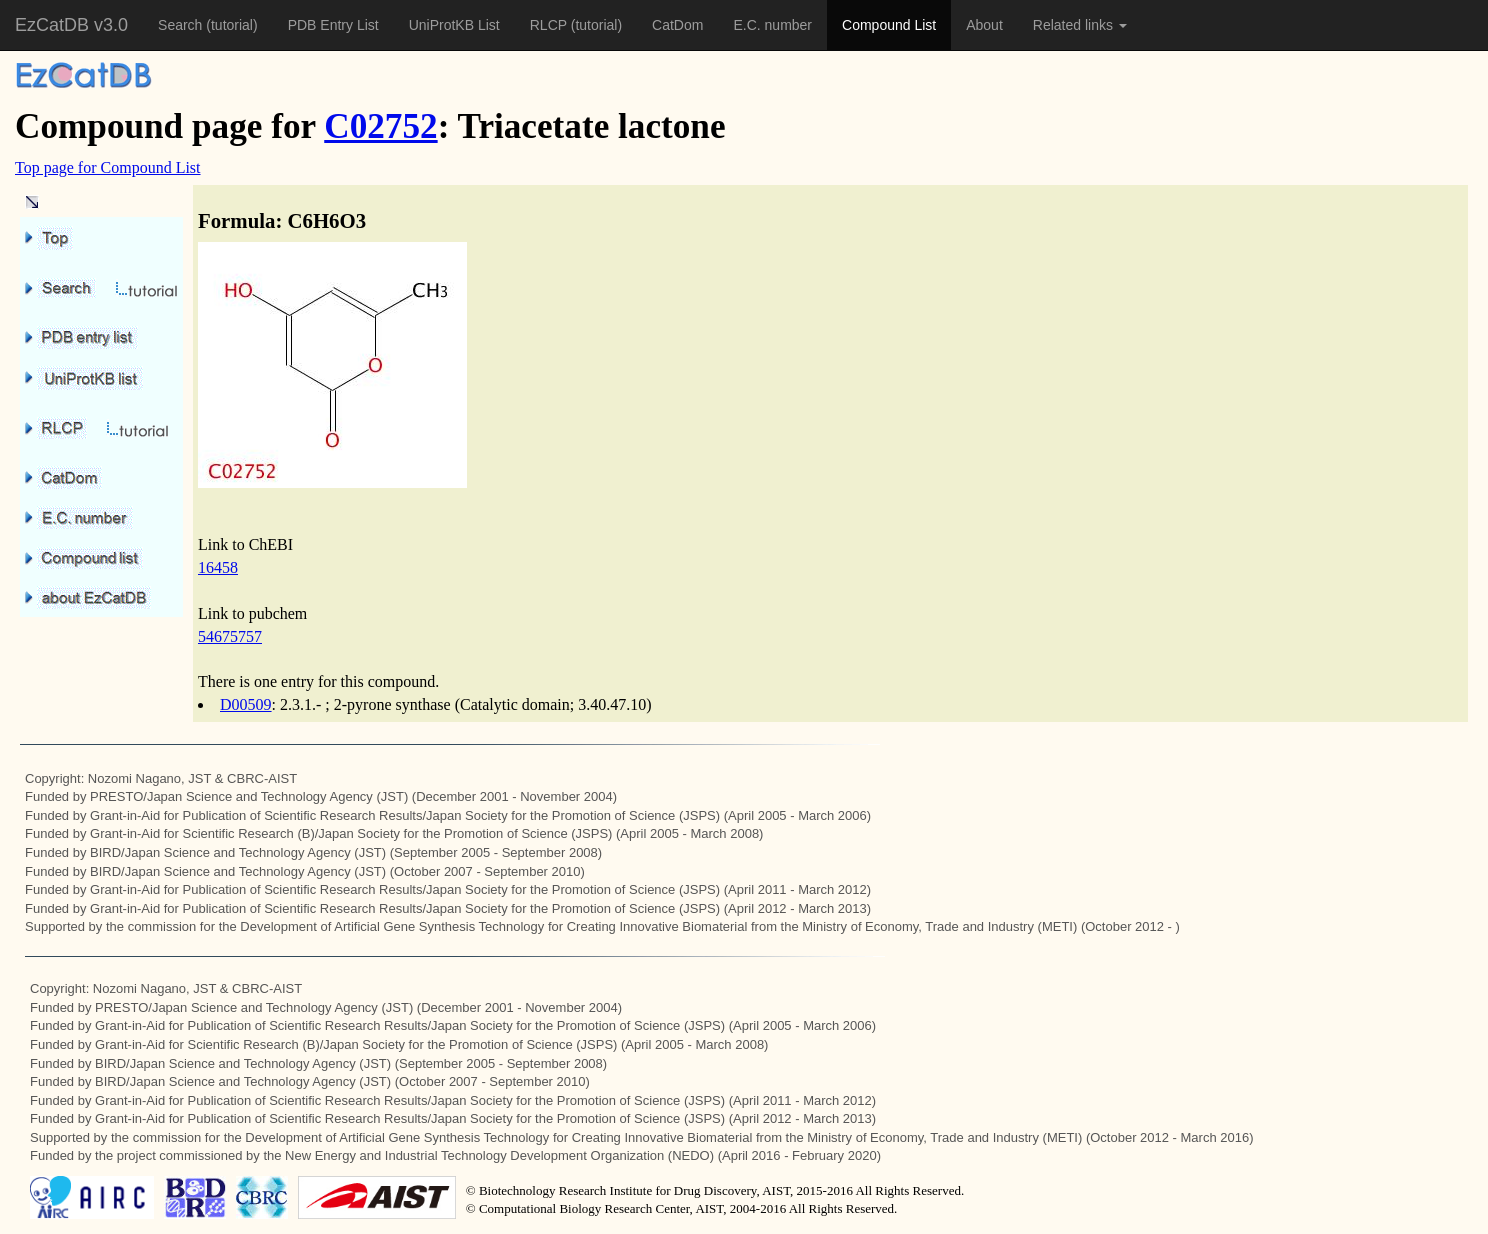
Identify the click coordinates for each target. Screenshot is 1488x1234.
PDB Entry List (333, 25)
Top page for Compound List (108, 167)
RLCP (550, 25)
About (984, 25)
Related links (1080, 25)
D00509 (246, 704)
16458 (218, 567)
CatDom (677, 25)
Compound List (889, 25)
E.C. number (772, 25)
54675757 (230, 636)
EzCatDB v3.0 (71, 25)
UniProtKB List (454, 25)
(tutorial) (231, 25)
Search (182, 25)
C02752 (380, 126)
